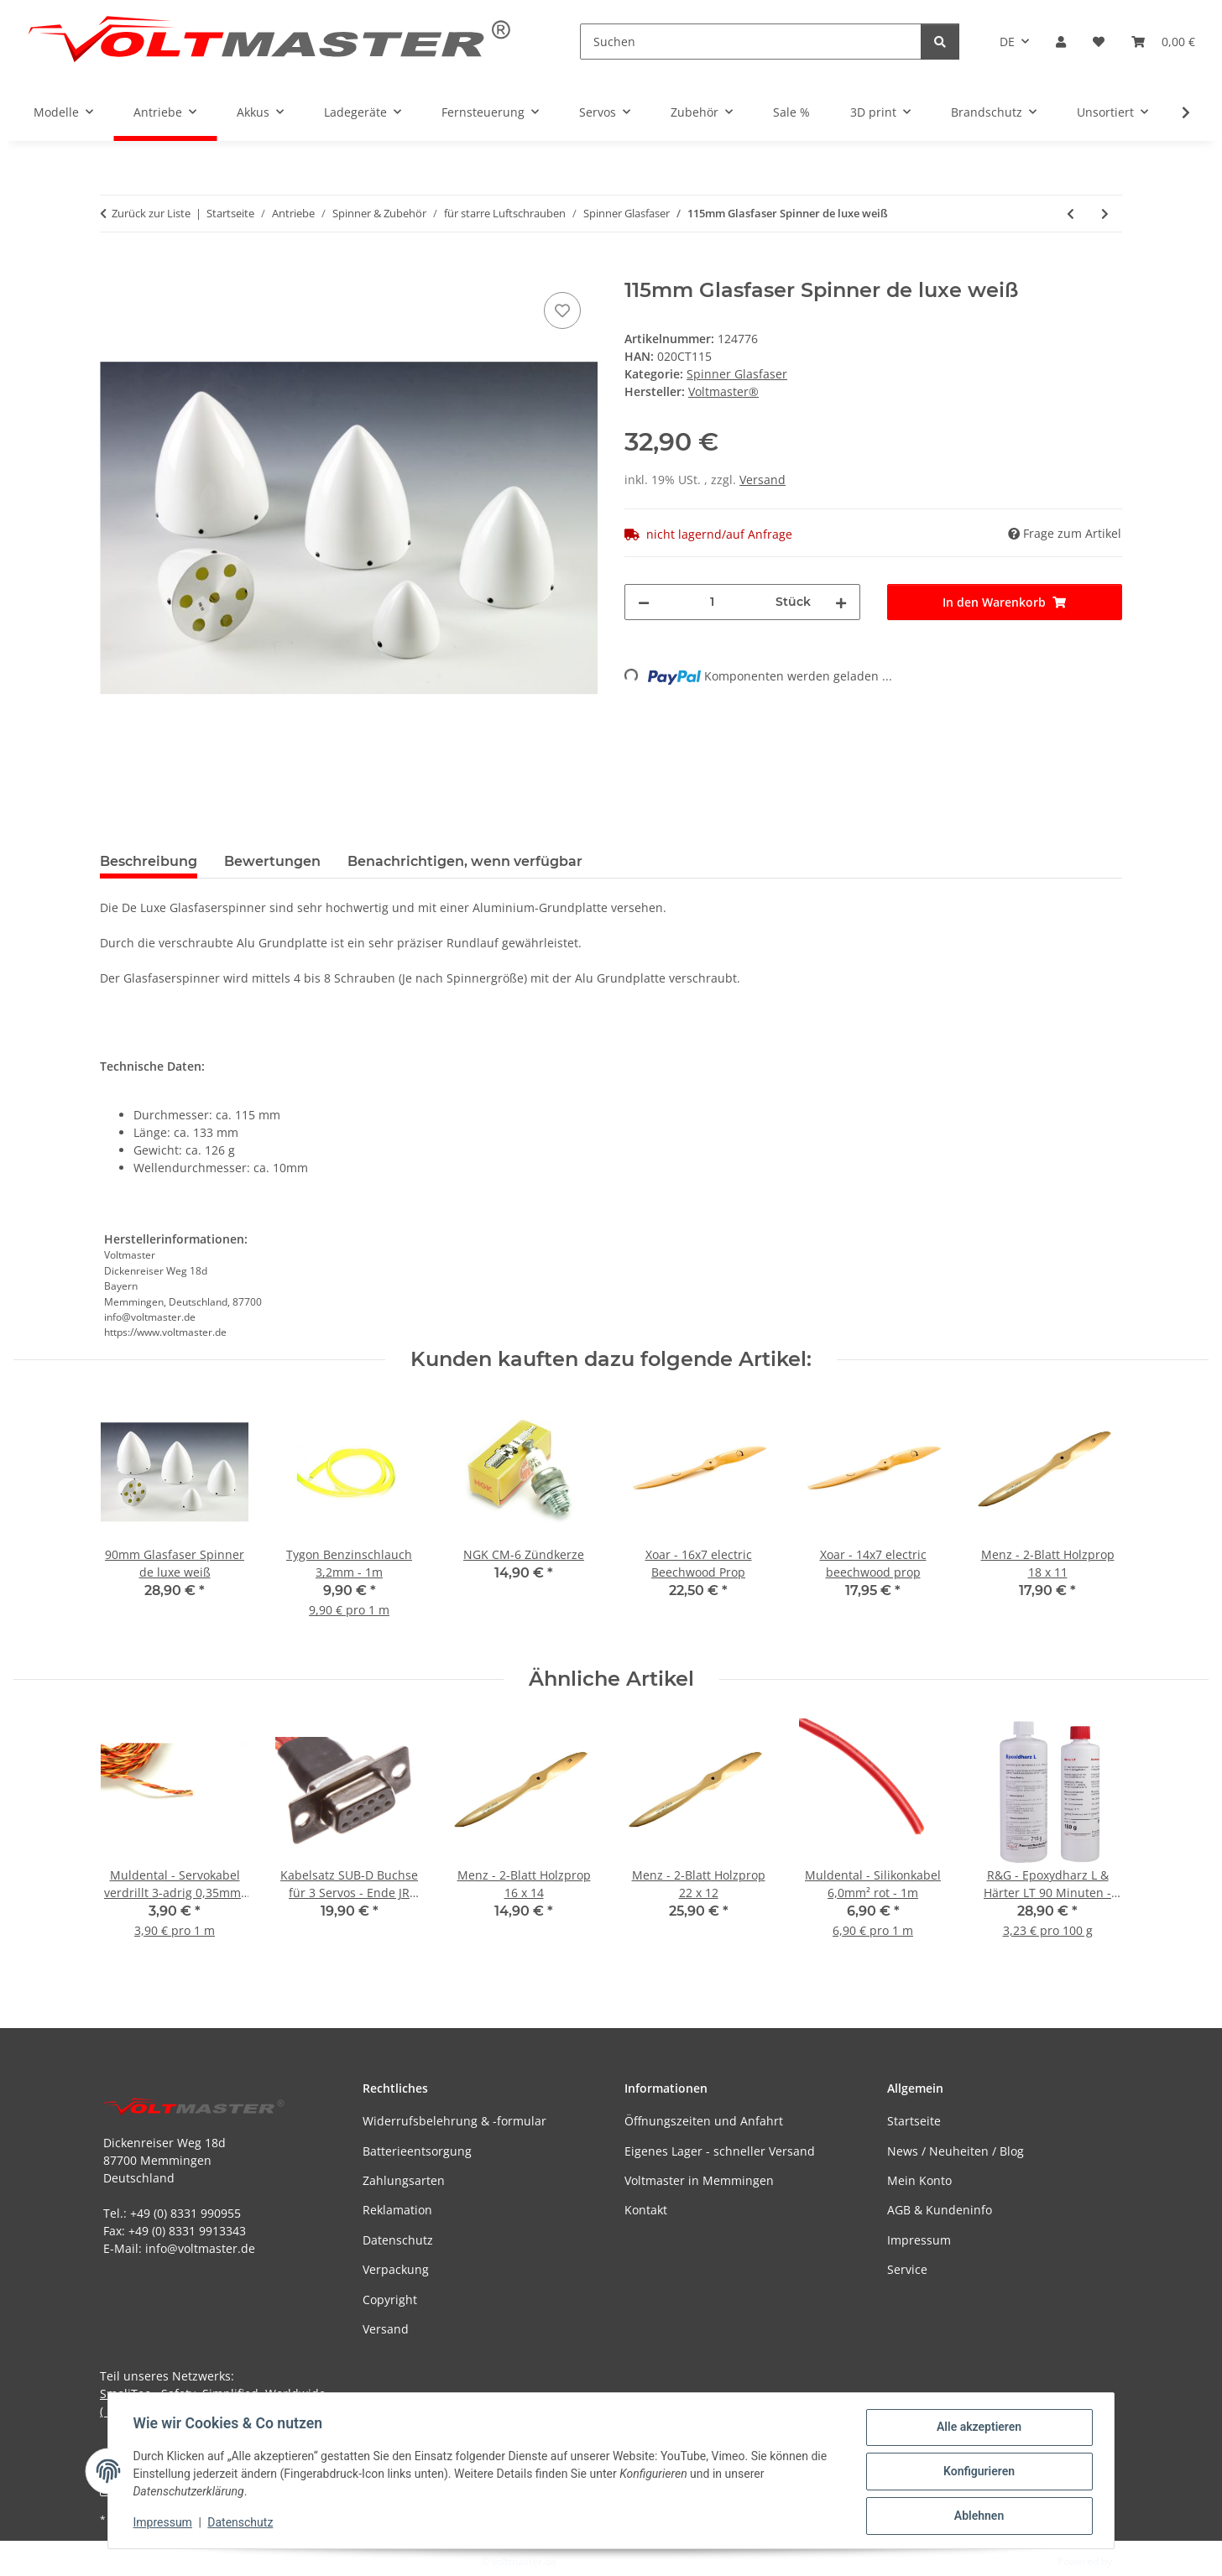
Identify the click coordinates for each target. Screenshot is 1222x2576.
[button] (1060, 41)
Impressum (164, 2524)
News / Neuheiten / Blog (955, 2151)
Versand (762, 480)
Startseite (914, 2121)
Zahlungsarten (404, 2180)
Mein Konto (919, 2180)
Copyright (390, 2299)
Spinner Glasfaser (737, 374)
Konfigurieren (976, 2473)
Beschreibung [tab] (148, 861)
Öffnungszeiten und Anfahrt (703, 2121)
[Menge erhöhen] (840, 602)
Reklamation (397, 2210)
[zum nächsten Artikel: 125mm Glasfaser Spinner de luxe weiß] (1105, 214)
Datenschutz (242, 2524)
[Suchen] (751, 41)
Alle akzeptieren (976, 2429)
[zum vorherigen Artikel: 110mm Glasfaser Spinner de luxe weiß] (1070, 214)
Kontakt (645, 2210)
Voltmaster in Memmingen (699, 2180)
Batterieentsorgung (417, 2151)
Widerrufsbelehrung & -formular (454, 2121)
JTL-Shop (1135, 2561)
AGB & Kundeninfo (939, 2210)
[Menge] (712, 602)
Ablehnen (976, 2516)
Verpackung (396, 2269)
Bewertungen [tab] (272, 861)
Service (907, 2269)
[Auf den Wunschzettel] (562, 310)
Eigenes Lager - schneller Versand (719, 2151)
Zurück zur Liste (151, 213)
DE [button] (1007, 42)
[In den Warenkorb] (113, 269)
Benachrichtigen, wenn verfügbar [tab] (464, 861)
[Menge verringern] (643, 602)
